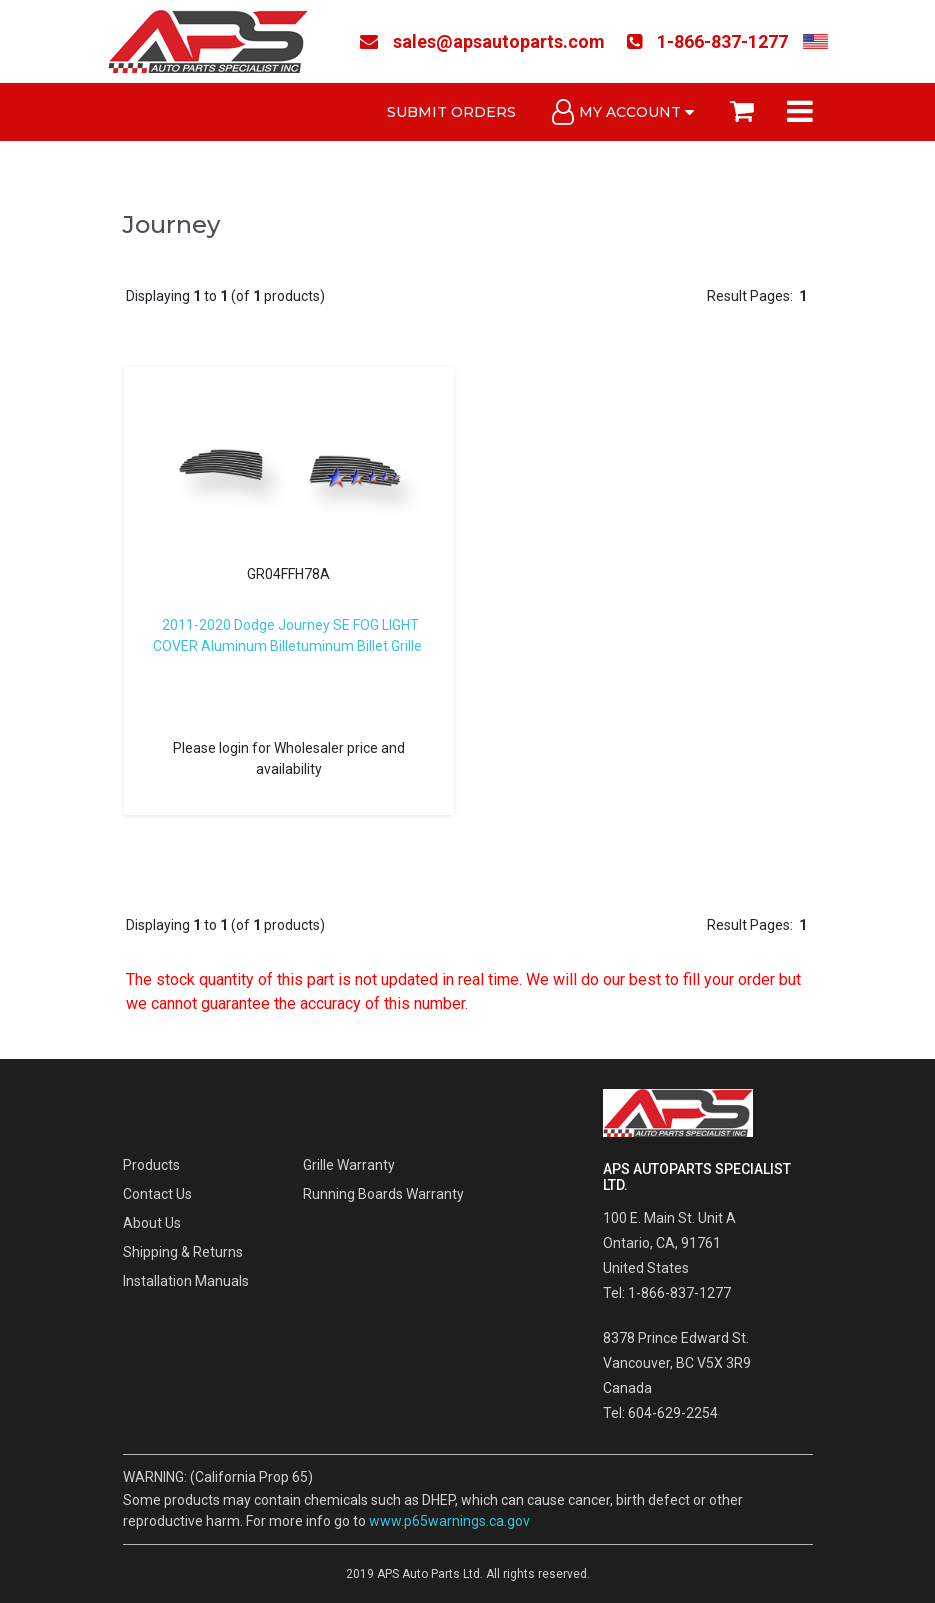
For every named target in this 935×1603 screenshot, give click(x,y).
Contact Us (157, 1194)
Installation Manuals (186, 1281)
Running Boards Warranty (383, 1194)
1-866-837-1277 (707, 41)
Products (151, 1165)
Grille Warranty (349, 1165)
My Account (623, 112)
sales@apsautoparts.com (482, 41)
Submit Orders (451, 112)
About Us (152, 1223)
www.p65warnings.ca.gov (449, 1521)
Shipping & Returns (183, 1252)
